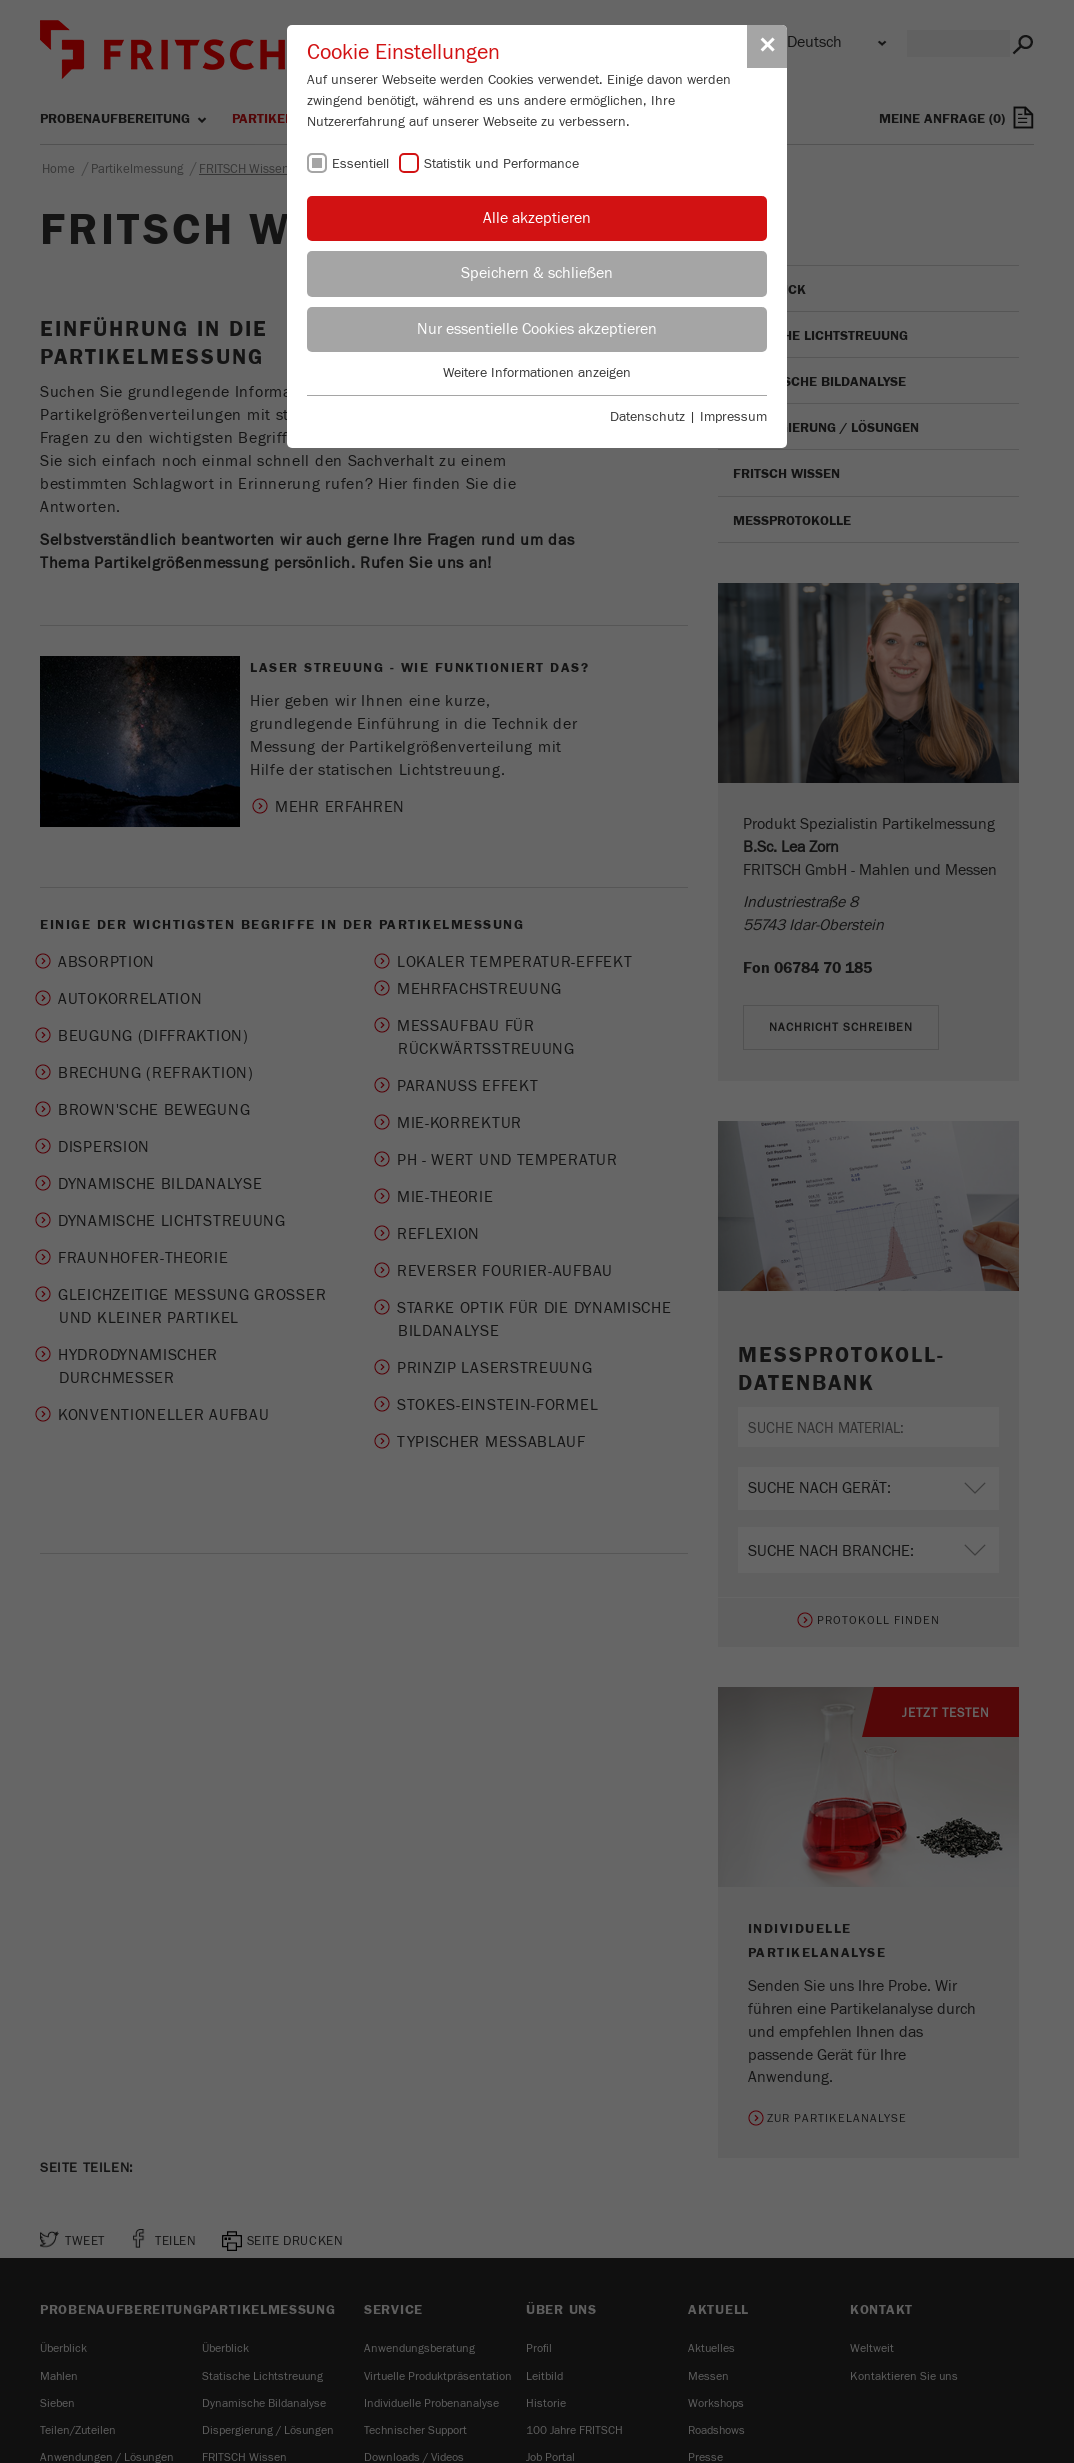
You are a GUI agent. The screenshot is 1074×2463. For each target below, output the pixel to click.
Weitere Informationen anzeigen (537, 373)
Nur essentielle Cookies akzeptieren (537, 329)
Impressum (733, 417)
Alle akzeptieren (537, 218)
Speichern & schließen (537, 273)
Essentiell (360, 164)
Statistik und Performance (501, 164)
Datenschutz (647, 417)
